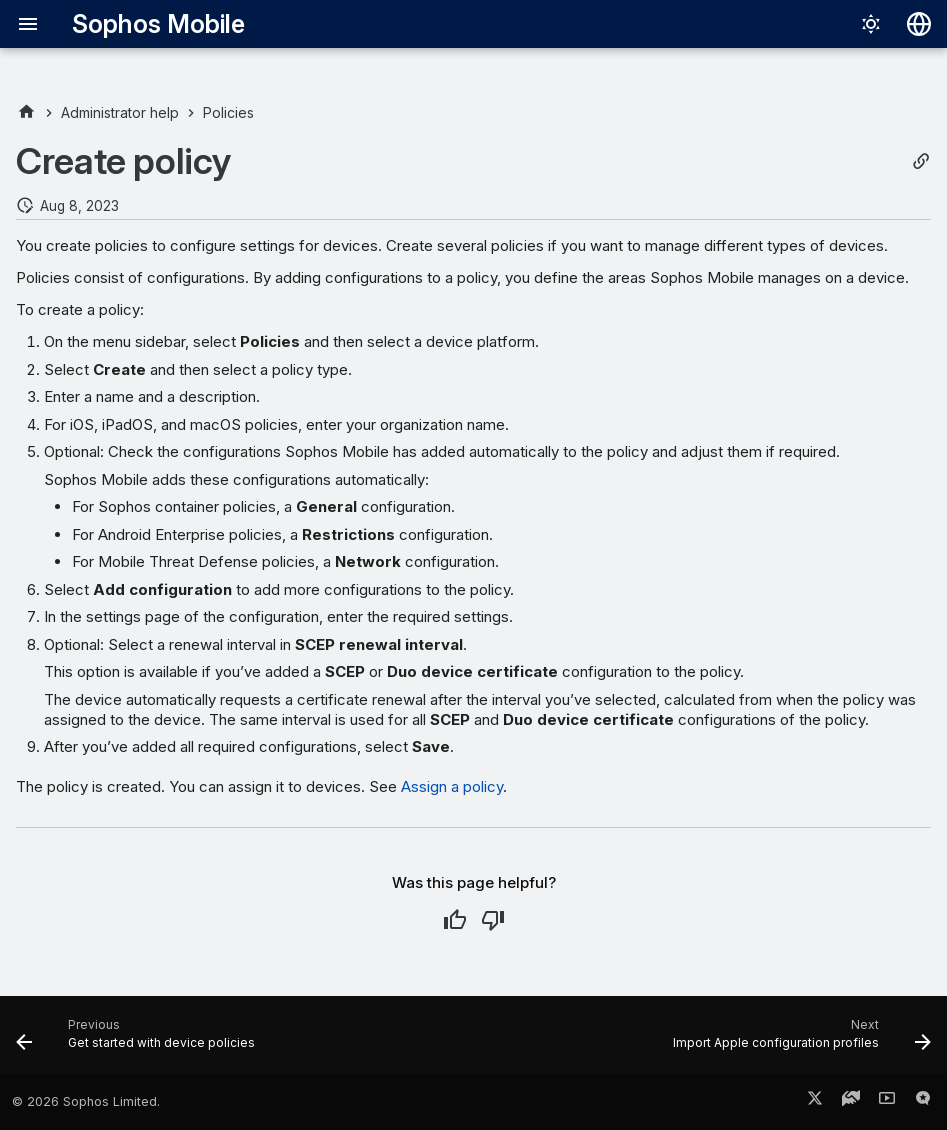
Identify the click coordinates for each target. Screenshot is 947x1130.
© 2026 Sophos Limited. (86, 1101)
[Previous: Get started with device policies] (139, 1041)
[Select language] (919, 24)
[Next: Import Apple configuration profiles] (798, 1041)
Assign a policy (452, 786)
